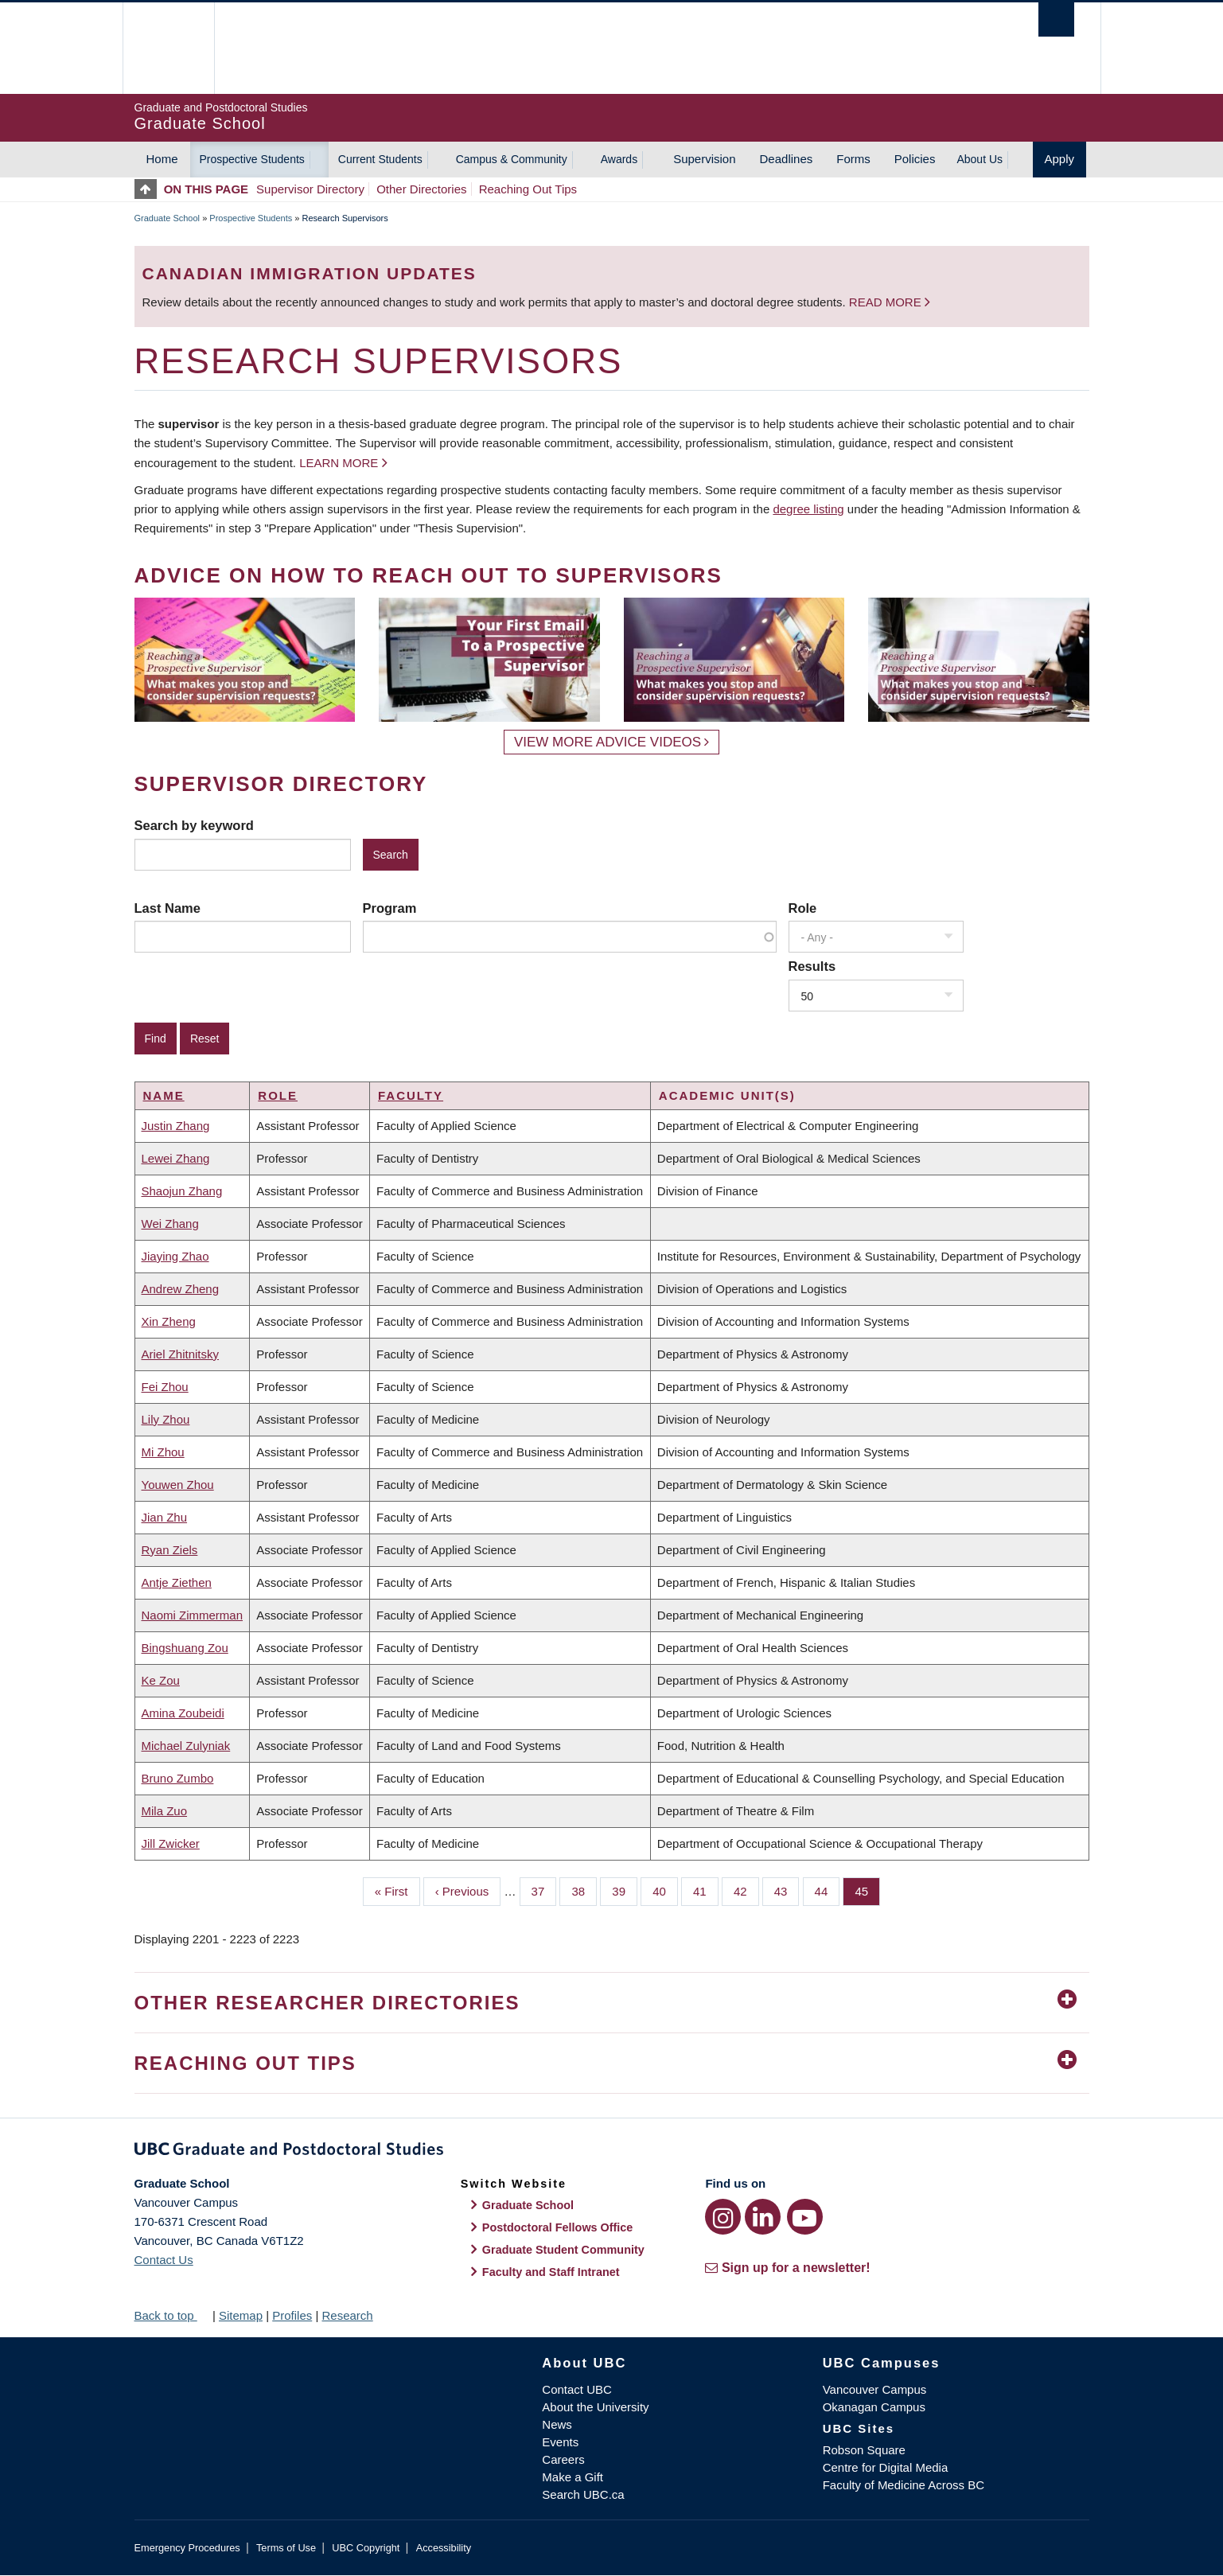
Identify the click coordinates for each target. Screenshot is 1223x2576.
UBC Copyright (365, 2548)
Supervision (704, 159)
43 (787, 1890)
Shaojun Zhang (182, 1191)
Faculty (410, 1095)
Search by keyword (194, 825)
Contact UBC (577, 2389)
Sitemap (241, 2315)
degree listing (808, 509)
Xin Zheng (169, 1321)
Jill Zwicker (171, 1843)
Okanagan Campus (874, 2407)
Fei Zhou (165, 1386)
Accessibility (443, 2548)
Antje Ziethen (177, 1582)
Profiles (292, 2315)
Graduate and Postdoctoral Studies (611, 2151)
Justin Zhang (176, 1125)
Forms (853, 159)
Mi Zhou (163, 1452)
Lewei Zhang (176, 1158)
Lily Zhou (166, 1419)
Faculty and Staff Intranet (551, 2272)
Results (812, 966)
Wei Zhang (170, 1223)
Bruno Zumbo (178, 1778)
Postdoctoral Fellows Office (557, 2227)
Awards (619, 159)
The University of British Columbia (168, 48)
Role (803, 908)
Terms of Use (286, 2548)
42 (746, 1890)
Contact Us (163, 2259)
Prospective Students (252, 159)
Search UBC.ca (583, 2494)
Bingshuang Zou (185, 1647)
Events (560, 2442)
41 (706, 1890)
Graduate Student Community (563, 2249)
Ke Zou (161, 1680)
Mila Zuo (165, 1811)
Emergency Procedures (187, 2548)
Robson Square (864, 2450)
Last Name (167, 908)
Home (162, 159)
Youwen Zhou (178, 1484)
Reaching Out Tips (528, 189)
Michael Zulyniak (186, 1745)
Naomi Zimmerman (192, 1615)
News (557, 2424)
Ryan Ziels (170, 1550)
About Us (979, 159)
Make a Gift (572, 2477)
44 (827, 1890)
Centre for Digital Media (885, 2467)
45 (867, 1890)
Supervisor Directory (310, 189)
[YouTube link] (805, 2217)
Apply (1060, 159)
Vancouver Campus (875, 2389)
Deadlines (786, 159)
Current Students (380, 159)
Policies (915, 159)
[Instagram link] (723, 2217)
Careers (563, 2459)
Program (390, 908)
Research (346, 2315)
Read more (887, 302)
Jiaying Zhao (175, 1256)
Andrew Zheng (181, 1289)
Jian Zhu (165, 1517)
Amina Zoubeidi (183, 1713)
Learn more (338, 463)
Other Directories (421, 189)
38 (584, 1890)
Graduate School (167, 218)
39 (624, 1890)
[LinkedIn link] (763, 2217)
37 (544, 1890)
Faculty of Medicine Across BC (903, 2485)
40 (665, 1890)
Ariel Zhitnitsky (181, 1354)
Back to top (171, 2315)
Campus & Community (511, 159)
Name (164, 1095)
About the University (595, 2407)
